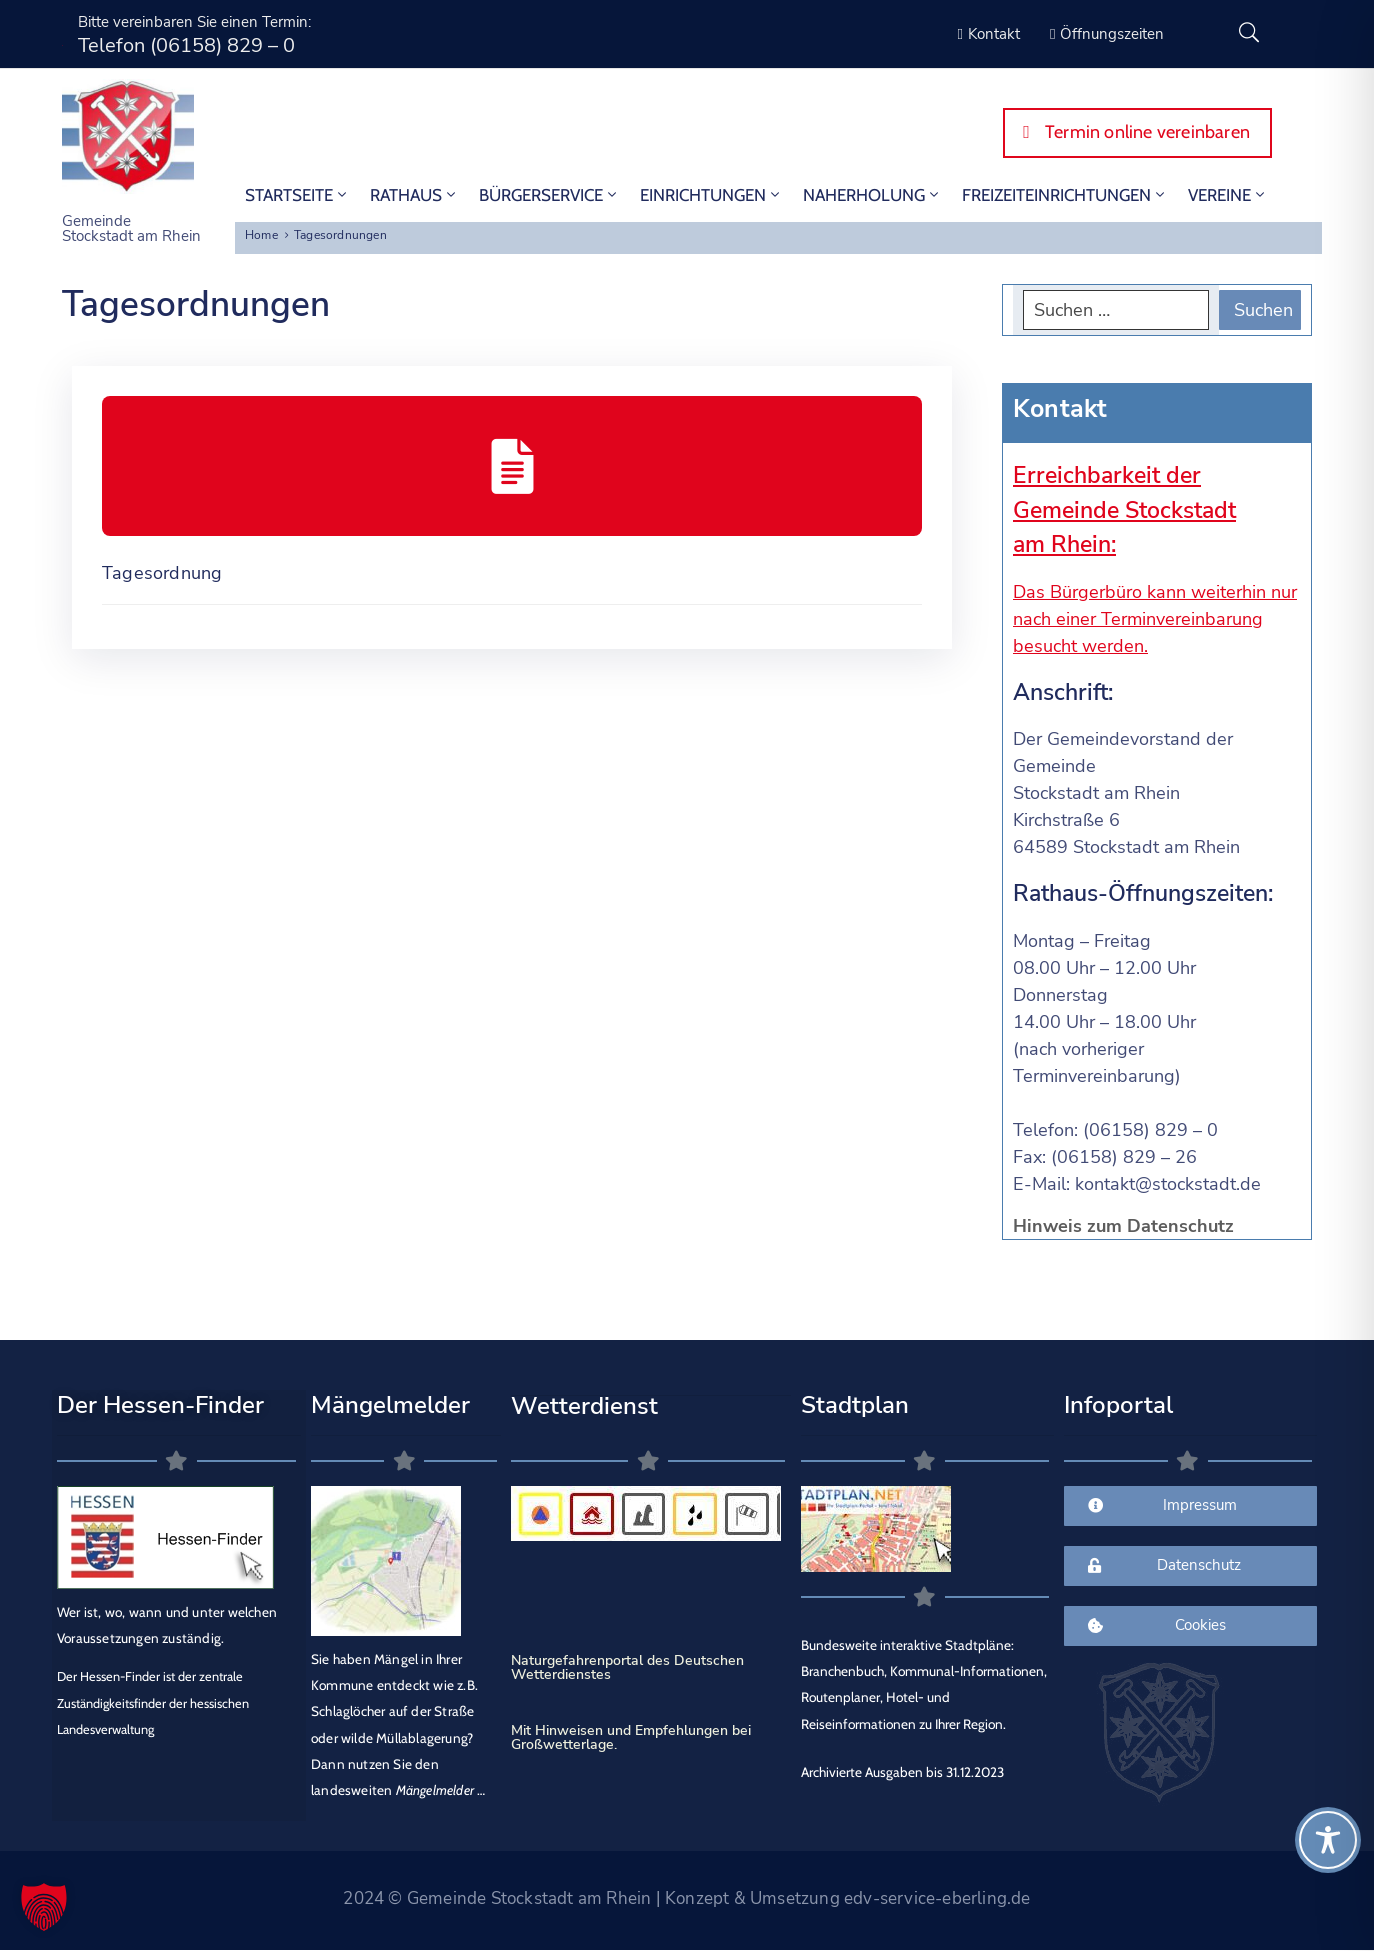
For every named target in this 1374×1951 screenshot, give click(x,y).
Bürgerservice (549, 195)
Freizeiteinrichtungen (1065, 195)
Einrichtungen (711, 195)
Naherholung (872, 195)
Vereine (1228, 195)
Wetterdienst (584, 1406)
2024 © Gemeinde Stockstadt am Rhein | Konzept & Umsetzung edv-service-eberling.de (686, 1898)
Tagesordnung (162, 573)
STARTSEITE (297, 195)
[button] (44, 1907)
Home (261, 235)
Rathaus (414, 195)
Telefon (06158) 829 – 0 (186, 45)
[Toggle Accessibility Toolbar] (1328, 1840)
